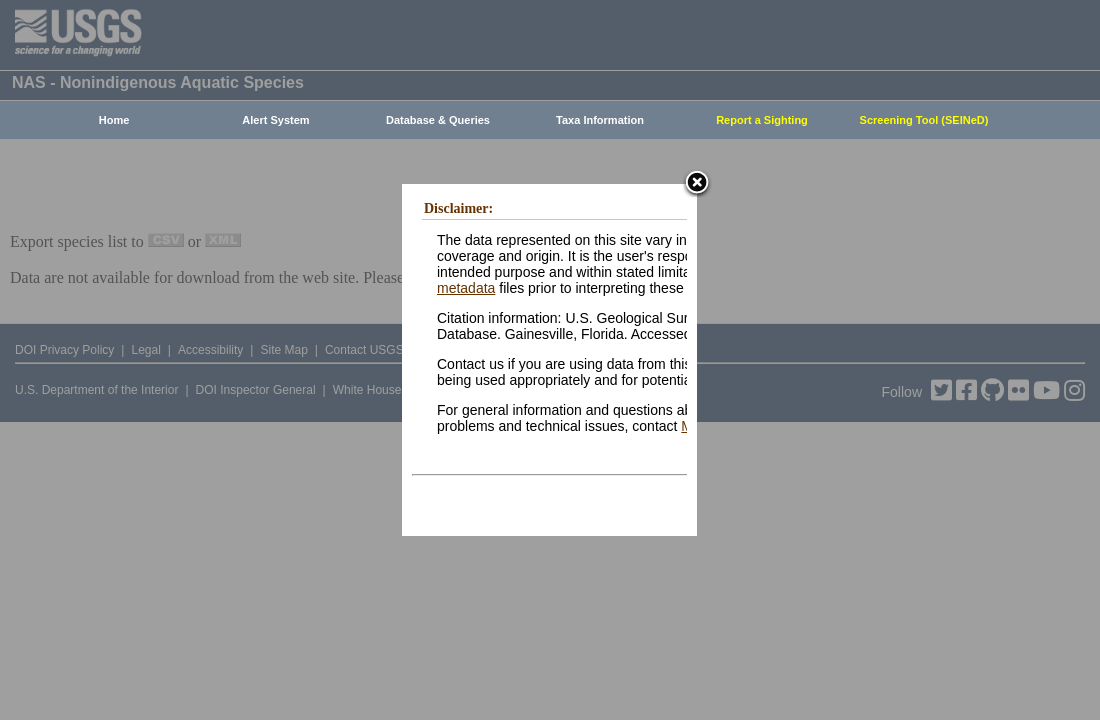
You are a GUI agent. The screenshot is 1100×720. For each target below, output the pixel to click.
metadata (466, 288)
